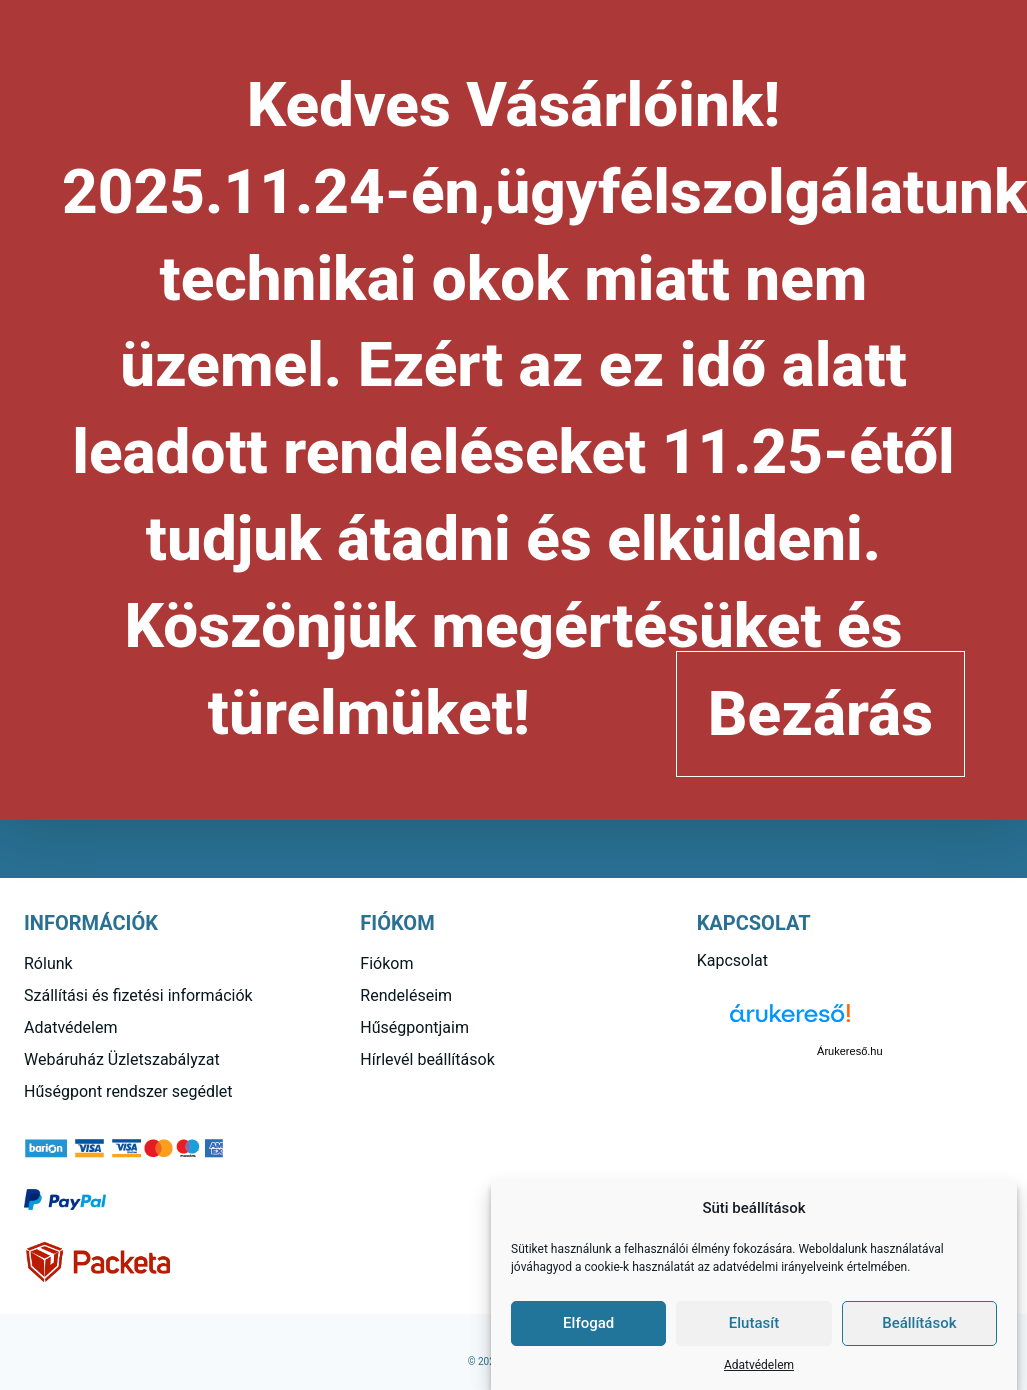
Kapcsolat (732, 960)
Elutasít (754, 1323)
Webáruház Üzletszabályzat (122, 1059)
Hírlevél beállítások (427, 1059)
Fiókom (386, 963)
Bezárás (820, 713)
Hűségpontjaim (414, 1027)
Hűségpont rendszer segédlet (128, 1091)
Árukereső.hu (849, 1051)
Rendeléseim (406, 995)
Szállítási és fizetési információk (138, 995)
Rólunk (48, 963)
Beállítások (919, 1323)
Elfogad (588, 1323)
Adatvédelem (759, 1365)
